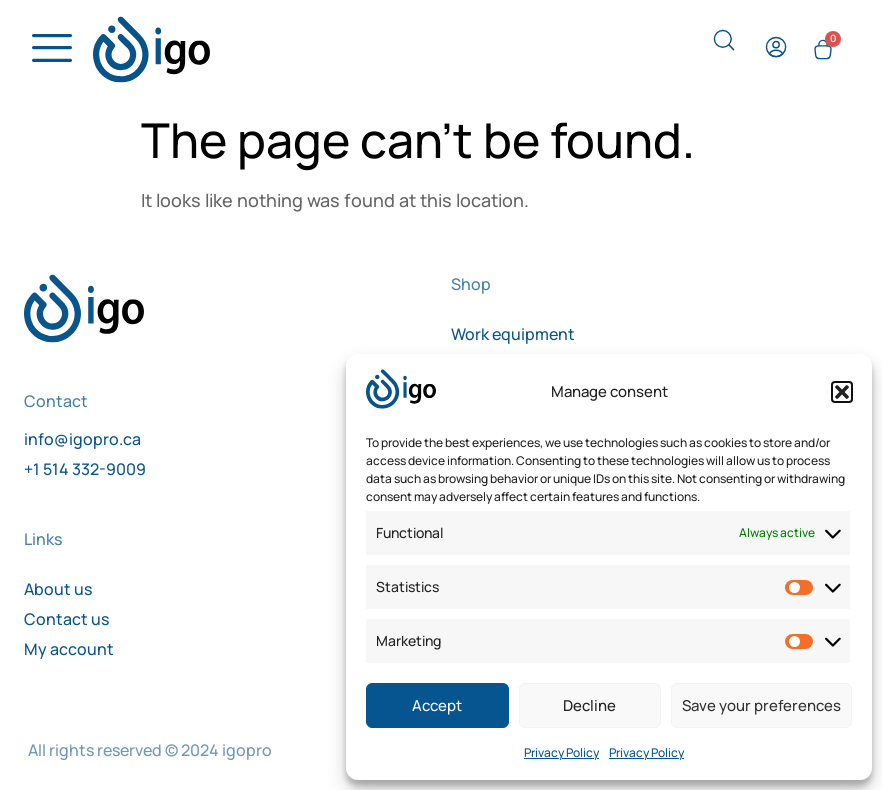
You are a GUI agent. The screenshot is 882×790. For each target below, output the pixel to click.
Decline (589, 705)
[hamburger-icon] (46, 50)
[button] (842, 392)
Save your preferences (761, 705)
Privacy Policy (561, 752)
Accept (437, 705)
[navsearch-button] (724, 46)
